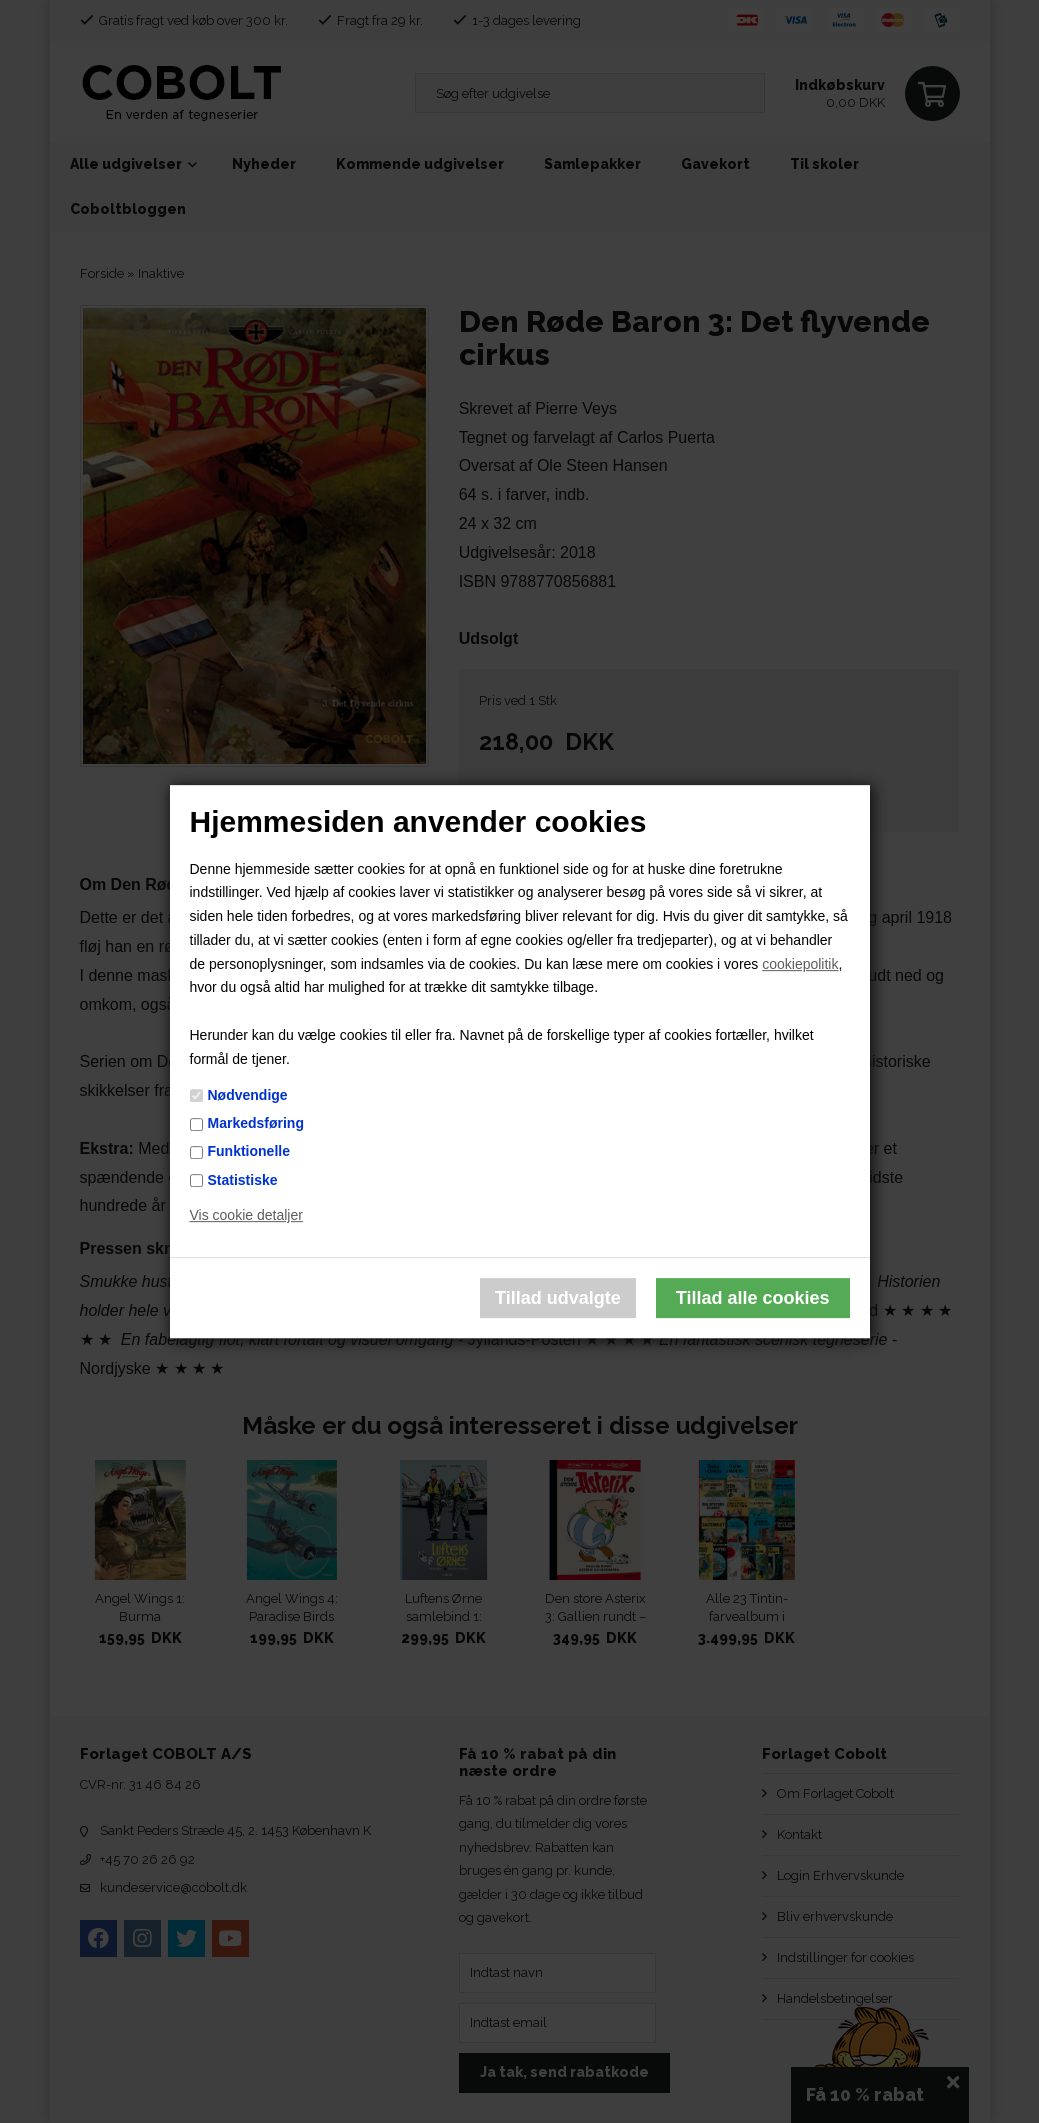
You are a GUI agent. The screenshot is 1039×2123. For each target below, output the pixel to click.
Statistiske (243, 1180)
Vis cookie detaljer (246, 1216)
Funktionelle (249, 1152)
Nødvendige (248, 1095)
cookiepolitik (800, 964)
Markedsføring (256, 1123)
